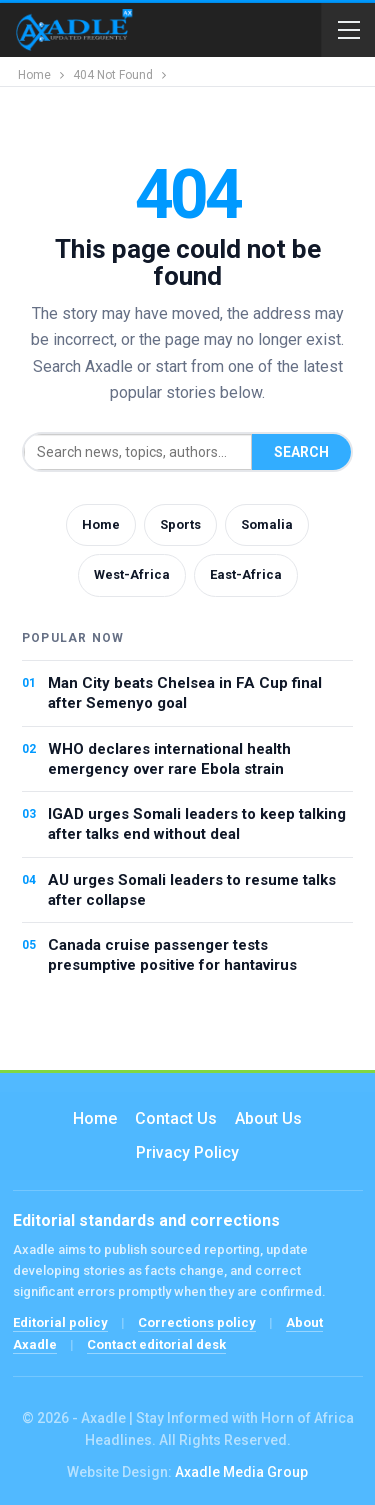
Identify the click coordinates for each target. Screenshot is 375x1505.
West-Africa (132, 574)
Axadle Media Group (241, 1472)
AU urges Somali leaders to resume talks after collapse (192, 890)
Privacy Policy (187, 1152)
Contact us (176, 1118)
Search (301, 452)
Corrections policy (197, 1322)
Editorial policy (60, 1322)
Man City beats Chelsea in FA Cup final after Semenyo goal (185, 693)
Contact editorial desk (156, 1344)
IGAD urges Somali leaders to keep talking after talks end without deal (197, 824)
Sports (180, 524)
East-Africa (246, 574)
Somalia (267, 524)
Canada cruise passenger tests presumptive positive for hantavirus (172, 955)
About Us (268, 1118)
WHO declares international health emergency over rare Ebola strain (169, 759)
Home (101, 524)
